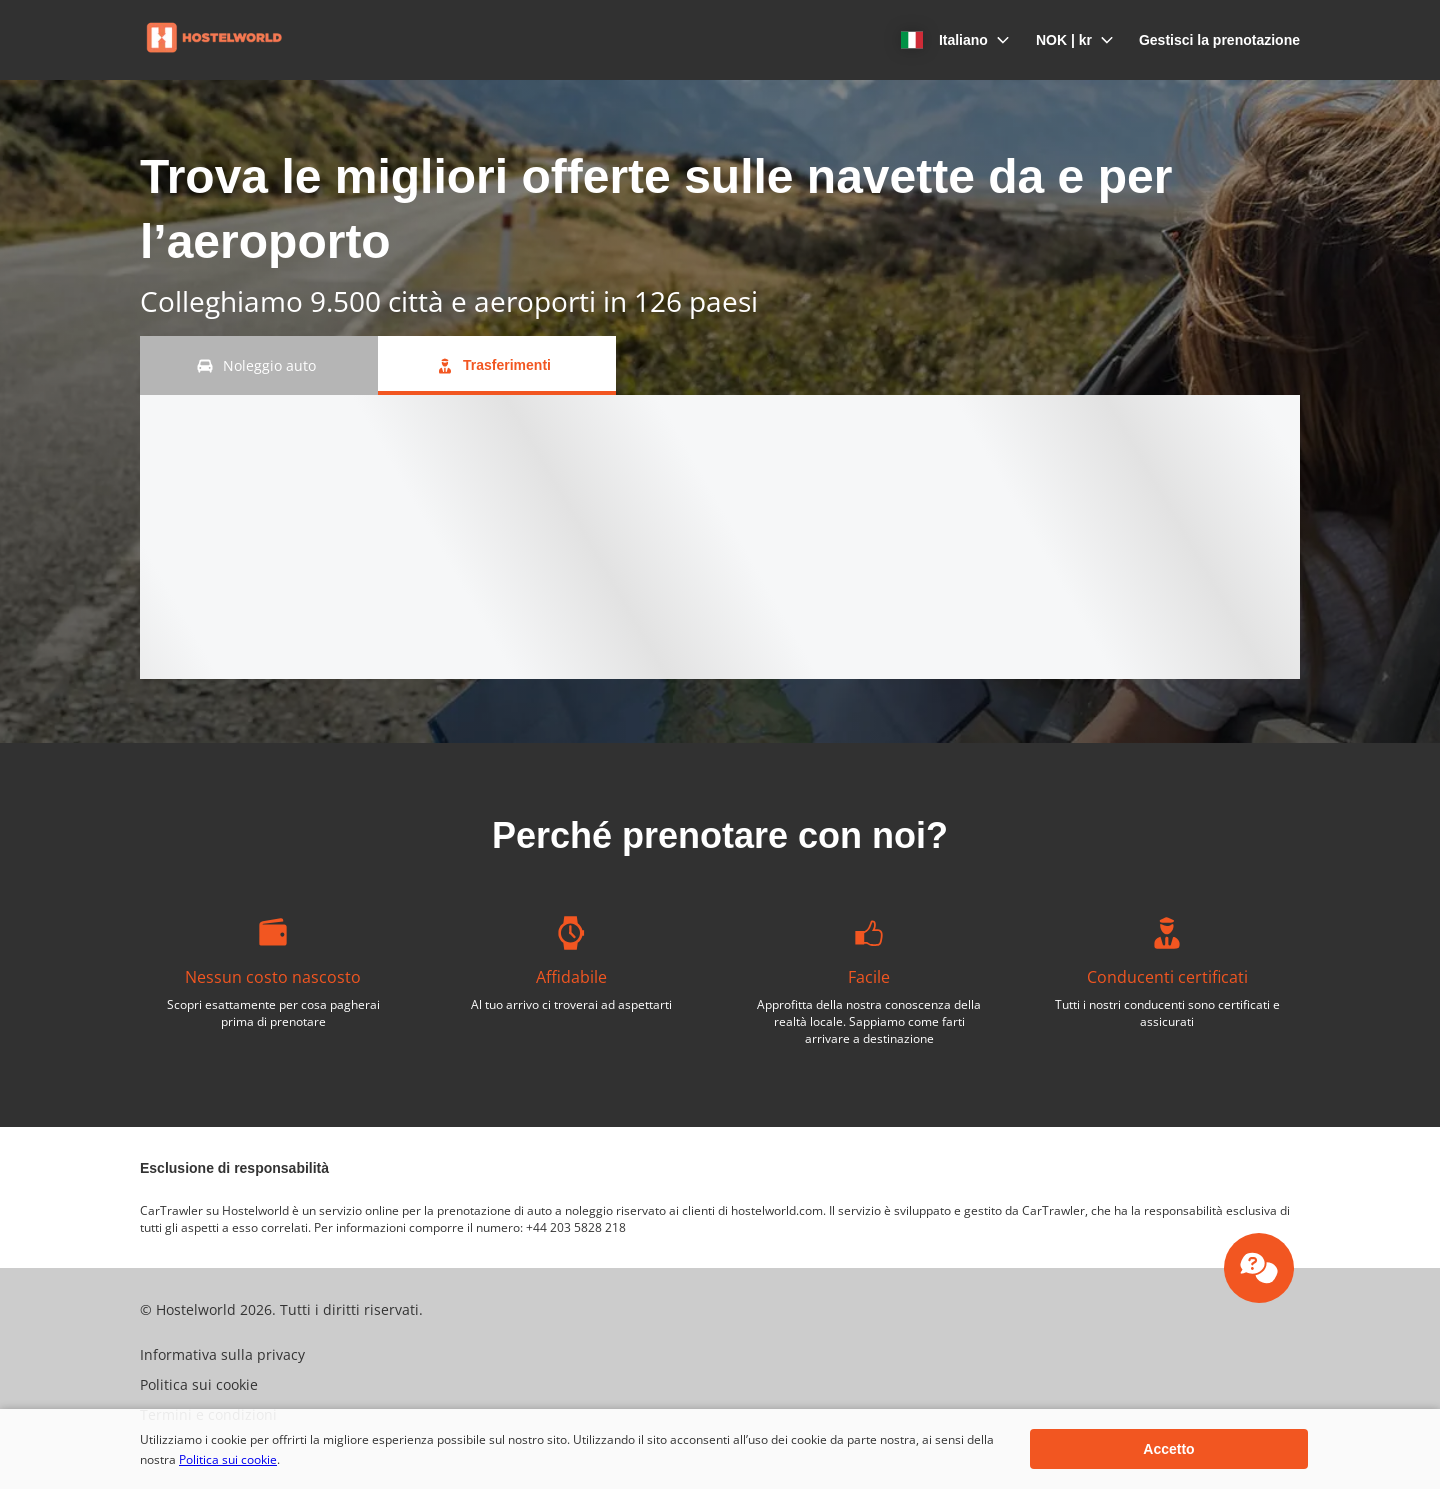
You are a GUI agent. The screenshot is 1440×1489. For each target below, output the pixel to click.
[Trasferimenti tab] (497, 365)
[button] (945, 40)
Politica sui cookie (228, 1459)
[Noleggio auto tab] (259, 365)
